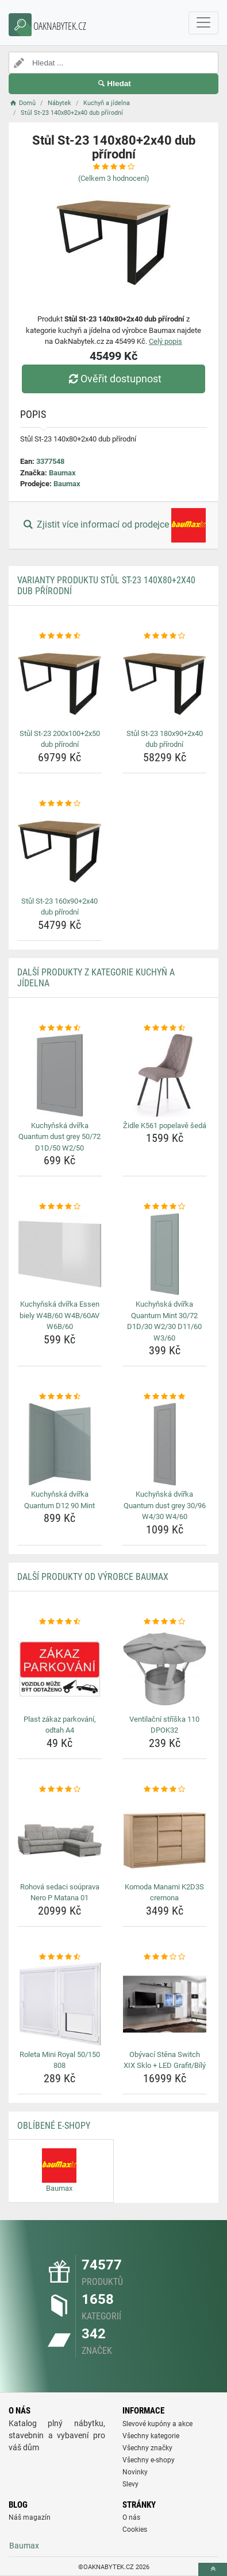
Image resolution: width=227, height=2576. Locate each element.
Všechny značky (147, 2448)
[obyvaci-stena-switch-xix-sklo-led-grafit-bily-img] (165, 2004)
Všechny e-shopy (148, 2460)
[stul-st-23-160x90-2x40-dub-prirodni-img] (60, 851)
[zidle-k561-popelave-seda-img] (165, 1075)
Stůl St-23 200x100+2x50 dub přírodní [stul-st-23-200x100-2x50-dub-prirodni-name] (60, 739)
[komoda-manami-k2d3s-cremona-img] (165, 1836)
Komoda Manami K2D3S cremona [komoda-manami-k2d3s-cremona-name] (164, 1892)
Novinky (135, 2472)
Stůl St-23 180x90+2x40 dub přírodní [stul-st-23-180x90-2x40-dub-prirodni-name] (164, 739)
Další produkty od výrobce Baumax (92, 1576)
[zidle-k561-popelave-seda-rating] (165, 1028)
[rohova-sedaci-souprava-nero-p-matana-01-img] (60, 1836)
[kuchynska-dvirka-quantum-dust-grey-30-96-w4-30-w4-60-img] (165, 1444)
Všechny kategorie (150, 2436)
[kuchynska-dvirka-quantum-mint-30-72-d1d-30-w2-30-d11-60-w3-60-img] (165, 1254)
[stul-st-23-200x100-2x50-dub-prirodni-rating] (60, 636)
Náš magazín (30, 2517)
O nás (131, 2517)
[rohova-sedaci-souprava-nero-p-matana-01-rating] (60, 1789)
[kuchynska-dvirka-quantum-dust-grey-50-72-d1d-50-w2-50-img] (60, 1075)
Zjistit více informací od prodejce (113, 525)
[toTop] (212, 2569)
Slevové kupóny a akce (157, 2424)
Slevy (130, 2484)
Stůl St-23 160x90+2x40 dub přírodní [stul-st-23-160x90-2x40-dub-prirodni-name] (59, 907)
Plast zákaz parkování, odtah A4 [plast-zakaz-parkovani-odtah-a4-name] (60, 1725)
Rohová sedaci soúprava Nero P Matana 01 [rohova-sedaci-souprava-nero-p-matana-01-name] (59, 1892)
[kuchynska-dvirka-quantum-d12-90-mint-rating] (60, 1397)
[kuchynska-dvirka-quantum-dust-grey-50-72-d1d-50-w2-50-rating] (60, 1028)
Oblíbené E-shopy (53, 2125)
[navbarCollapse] (203, 22)
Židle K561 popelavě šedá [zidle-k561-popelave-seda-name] (164, 1125)
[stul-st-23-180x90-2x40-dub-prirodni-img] (165, 683)
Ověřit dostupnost (113, 378)
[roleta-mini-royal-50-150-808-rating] (60, 1957)
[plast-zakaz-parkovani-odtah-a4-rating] (60, 1622)
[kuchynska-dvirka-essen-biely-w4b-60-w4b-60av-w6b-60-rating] (60, 1207)
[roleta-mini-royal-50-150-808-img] (60, 2004)
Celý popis (165, 341)
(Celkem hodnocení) (113, 178)
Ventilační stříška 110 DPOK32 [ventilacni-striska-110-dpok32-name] (164, 1725)
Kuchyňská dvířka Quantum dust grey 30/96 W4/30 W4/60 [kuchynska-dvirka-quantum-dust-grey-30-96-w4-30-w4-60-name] (165, 1505)
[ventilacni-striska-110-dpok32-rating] (165, 1622)
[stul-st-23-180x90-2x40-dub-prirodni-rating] (165, 636)
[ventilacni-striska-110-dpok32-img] (165, 1669)
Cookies (134, 2529)
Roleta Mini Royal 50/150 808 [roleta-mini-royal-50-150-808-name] (60, 2060)
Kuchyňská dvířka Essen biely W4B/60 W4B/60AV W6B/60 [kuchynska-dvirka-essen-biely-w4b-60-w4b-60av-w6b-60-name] (59, 1315)
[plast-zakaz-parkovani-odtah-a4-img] (60, 1669)
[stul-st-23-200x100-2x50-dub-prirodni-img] (60, 683)
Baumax (62, 472)
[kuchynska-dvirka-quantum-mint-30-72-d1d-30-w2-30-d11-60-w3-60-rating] (165, 1207)
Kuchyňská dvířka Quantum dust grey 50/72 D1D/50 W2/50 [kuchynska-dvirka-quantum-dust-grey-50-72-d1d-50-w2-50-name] (59, 1136)
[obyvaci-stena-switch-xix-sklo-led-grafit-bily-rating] (165, 1957)
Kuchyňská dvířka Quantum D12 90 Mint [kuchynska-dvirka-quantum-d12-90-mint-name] (59, 1500)
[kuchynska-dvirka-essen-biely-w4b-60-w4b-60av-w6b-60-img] (60, 1254)
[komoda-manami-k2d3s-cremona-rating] (165, 1789)
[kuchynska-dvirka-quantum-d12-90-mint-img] (60, 1444)
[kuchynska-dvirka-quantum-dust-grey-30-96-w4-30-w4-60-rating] (165, 1397)
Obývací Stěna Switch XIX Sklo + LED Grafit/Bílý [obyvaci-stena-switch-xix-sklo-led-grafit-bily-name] (165, 2060)
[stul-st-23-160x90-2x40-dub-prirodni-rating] (60, 803)
